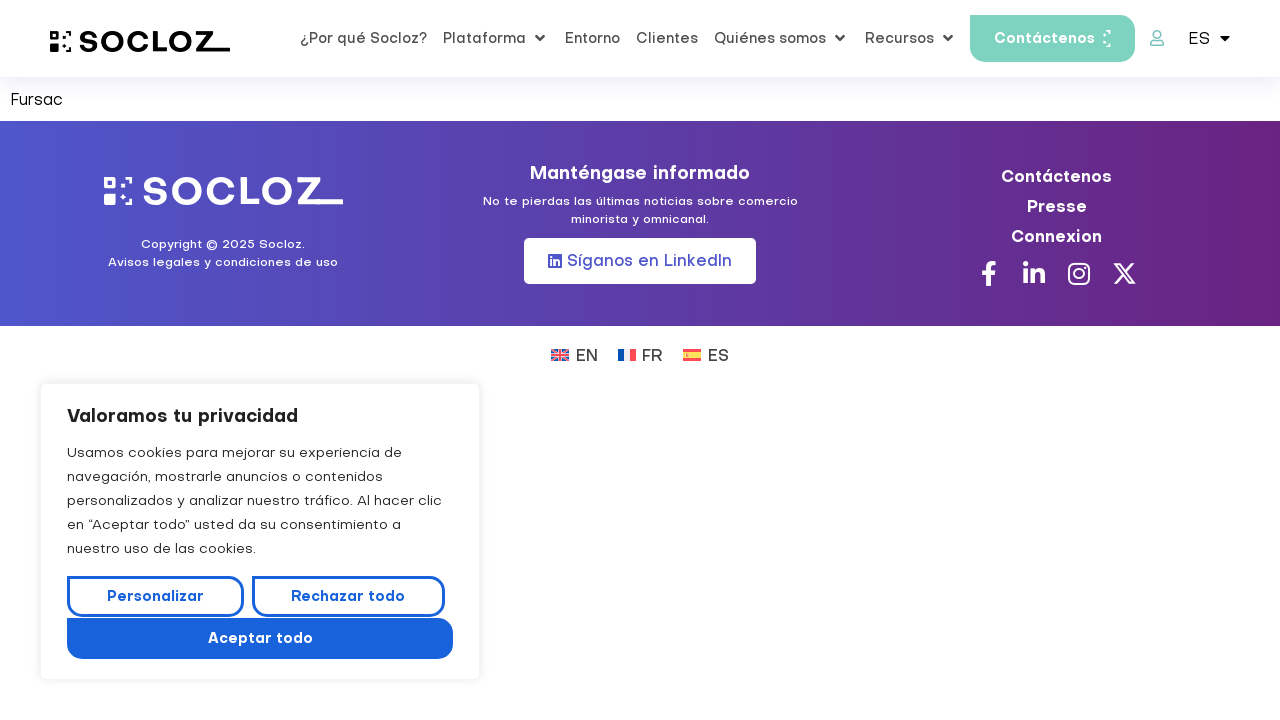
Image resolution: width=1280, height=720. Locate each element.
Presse (1057, 206)
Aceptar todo (260, 638)
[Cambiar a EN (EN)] (574, 353)
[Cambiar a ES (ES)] (705, 353)
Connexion (1056, 236)
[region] (260, 532)
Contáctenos (1056, 176)
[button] (496, 38)
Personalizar (155, 597)
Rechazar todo (348, 597)
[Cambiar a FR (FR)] (640, 353)
